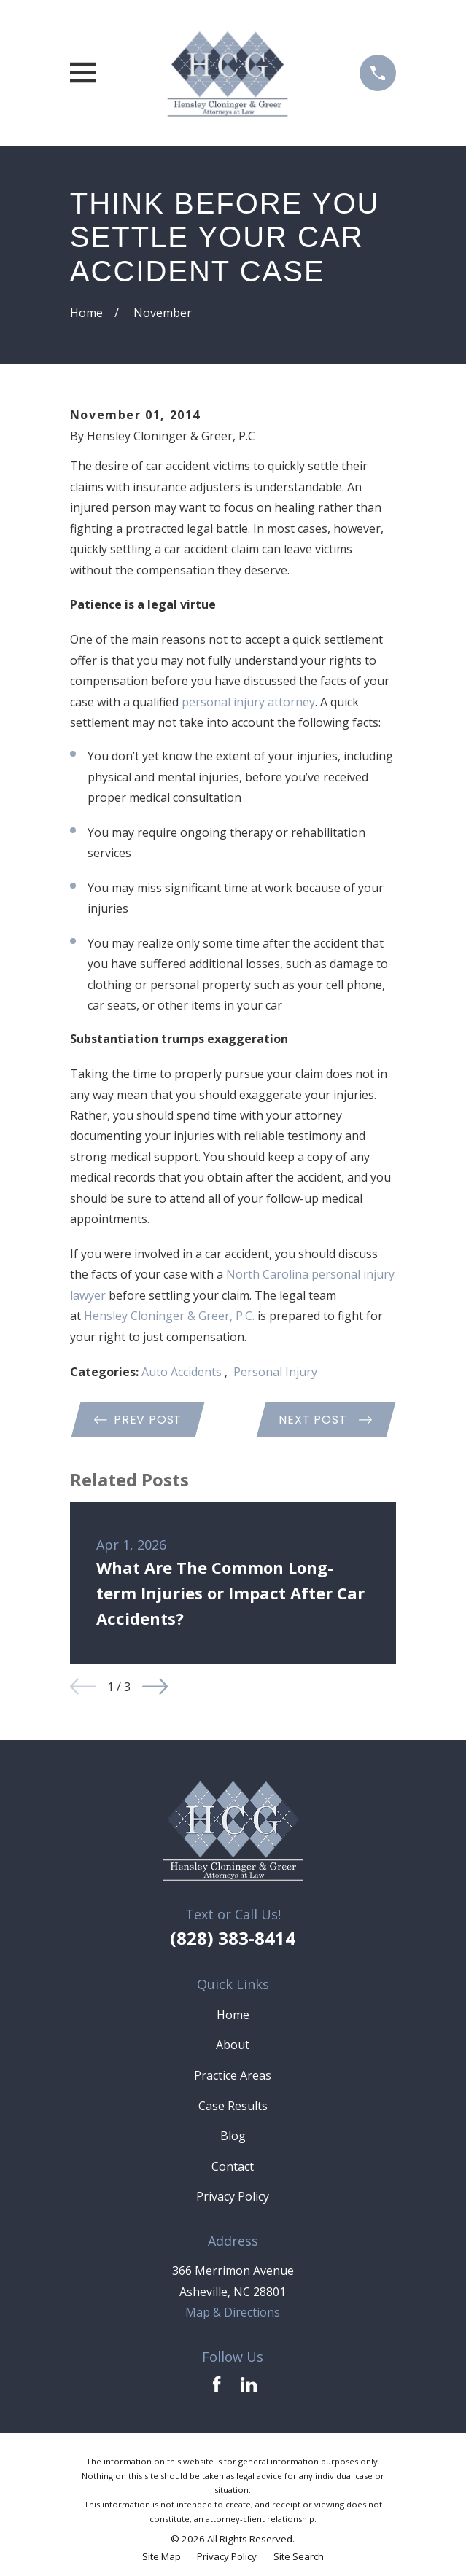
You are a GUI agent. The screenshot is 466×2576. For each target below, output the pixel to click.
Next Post (325, 1419)
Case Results (233, 2106)
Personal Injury (275, 1372)
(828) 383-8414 (232, 1938)
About (232, 2045)
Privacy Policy (232, 2196)
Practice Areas (232, 2075)
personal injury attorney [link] (248, 702)
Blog (233, 2136)
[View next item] (155, 1686)
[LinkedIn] (249, 2384)
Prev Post (138, 1419)
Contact (232, 2166)
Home (233, 2015)
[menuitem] (161, 2557)
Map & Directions (232, 2312)
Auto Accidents (183, 1372)
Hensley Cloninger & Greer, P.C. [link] (169, 1316)
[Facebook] (217, 2384)
